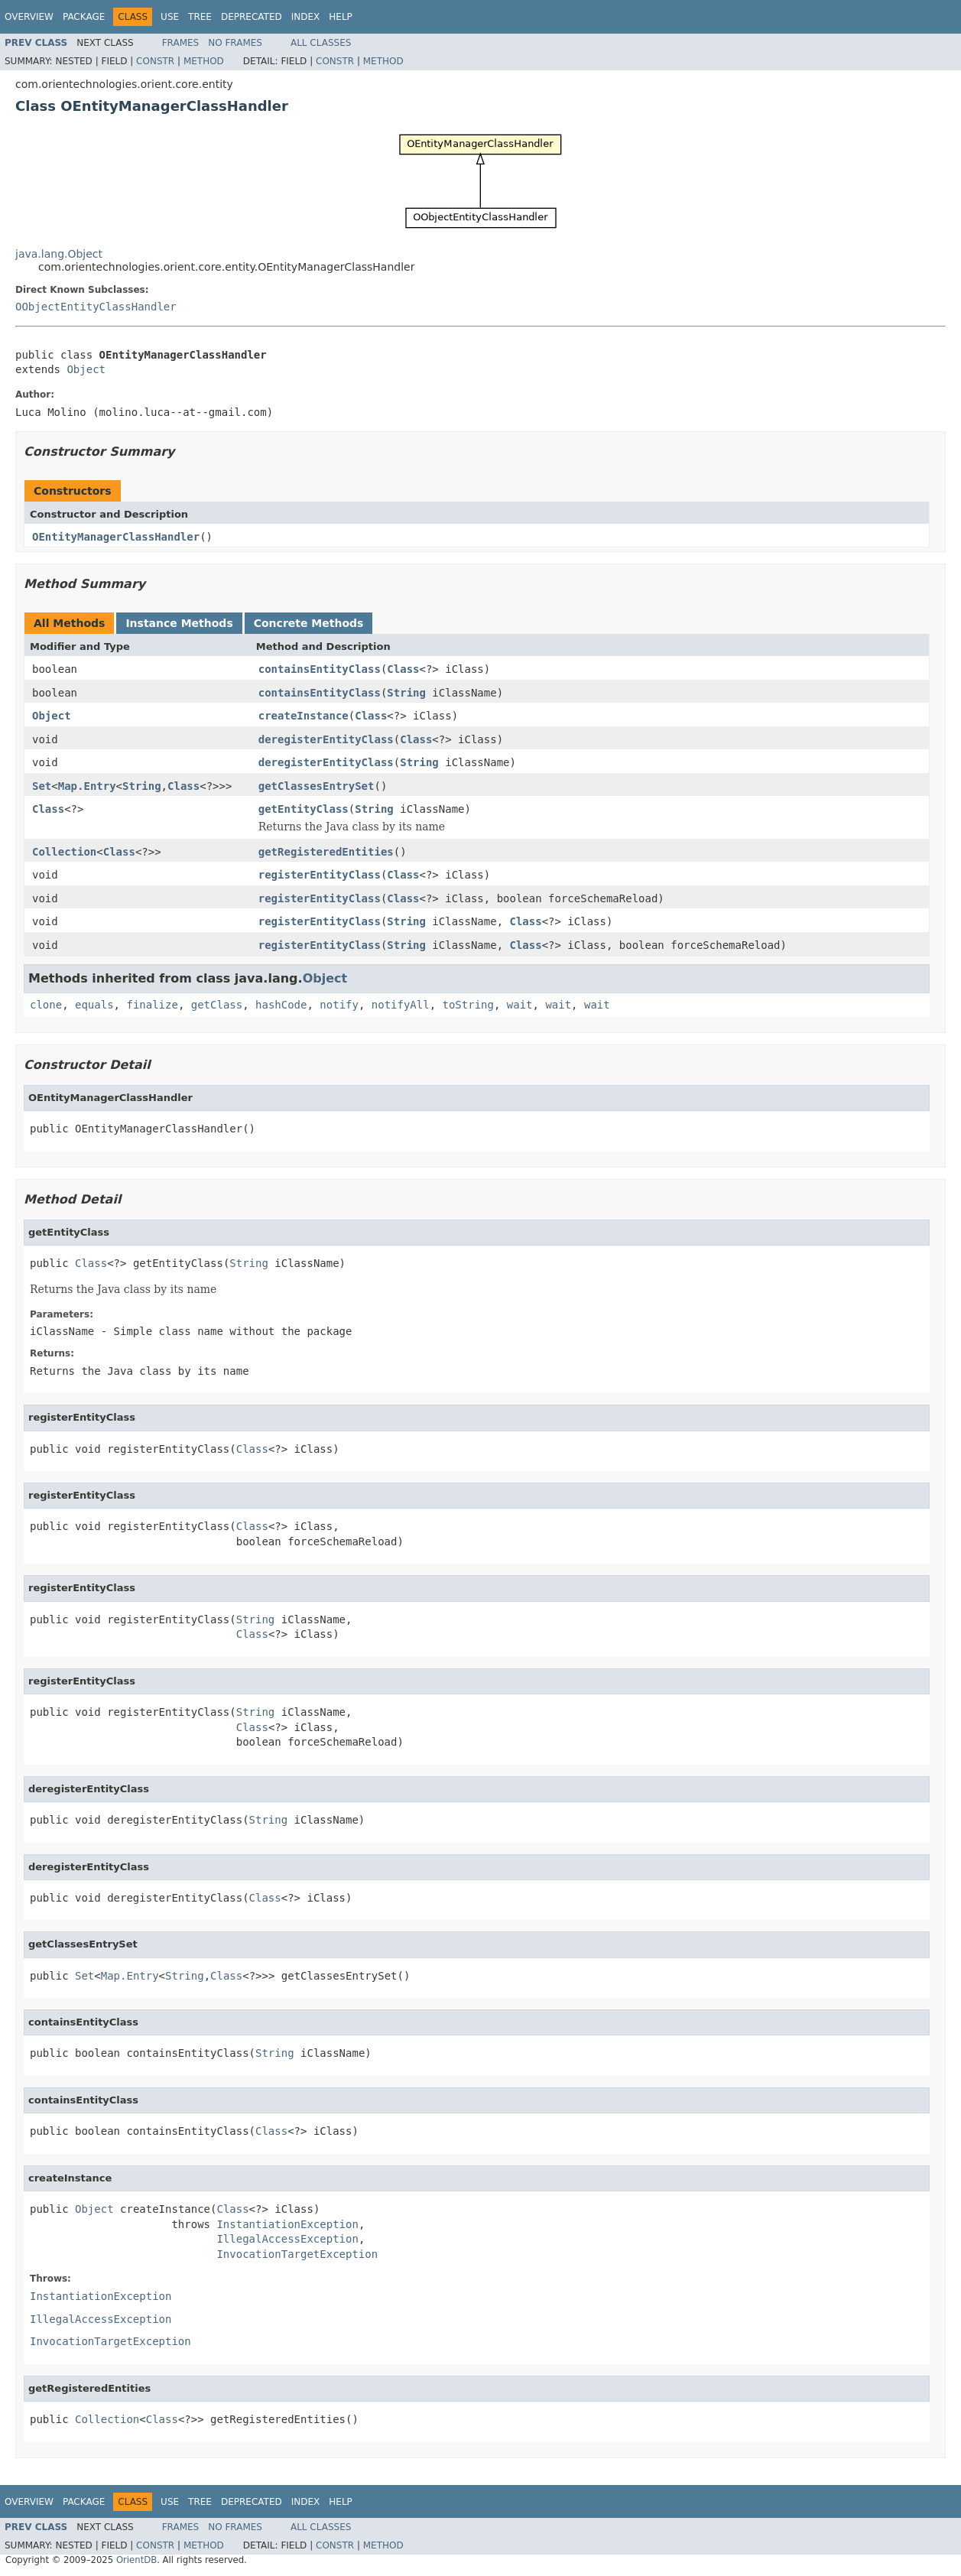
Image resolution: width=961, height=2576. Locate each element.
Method (203, 61)
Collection (64, 852)
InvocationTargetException (297, 2254)
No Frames (235, 42)
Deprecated (251, 16)
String (406, 693)
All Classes (321, 42)
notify (339, 1005)
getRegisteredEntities (326, 852)
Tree (200, 16)
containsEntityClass (319, 669)
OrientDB (136, 2560)
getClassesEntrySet (316, 786)
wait (520, 1005)
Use (170, 16)
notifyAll (401, 1005)
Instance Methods (178, 623)
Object (86, 369)
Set (41, 786)
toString (468, 1005)
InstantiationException (287, 2224)
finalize (151, 1005)
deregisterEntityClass (326, 739)
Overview (29, 16)
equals (94, 1005)
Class (403, 669)
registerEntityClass (319, 875)
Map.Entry (87, 786)
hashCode (281, 1005)
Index (305, 16)
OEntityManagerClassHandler (116, 537)
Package (84, 16)
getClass (216, 1005)
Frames (181, 42)
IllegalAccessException (287, 2239)
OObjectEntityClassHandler (96, 306)
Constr (155, 61)
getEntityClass (303, 809)
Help (340, 16)
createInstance (303, 716)
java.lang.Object (58, 254)
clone (46, 1005)
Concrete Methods (309, 623)
